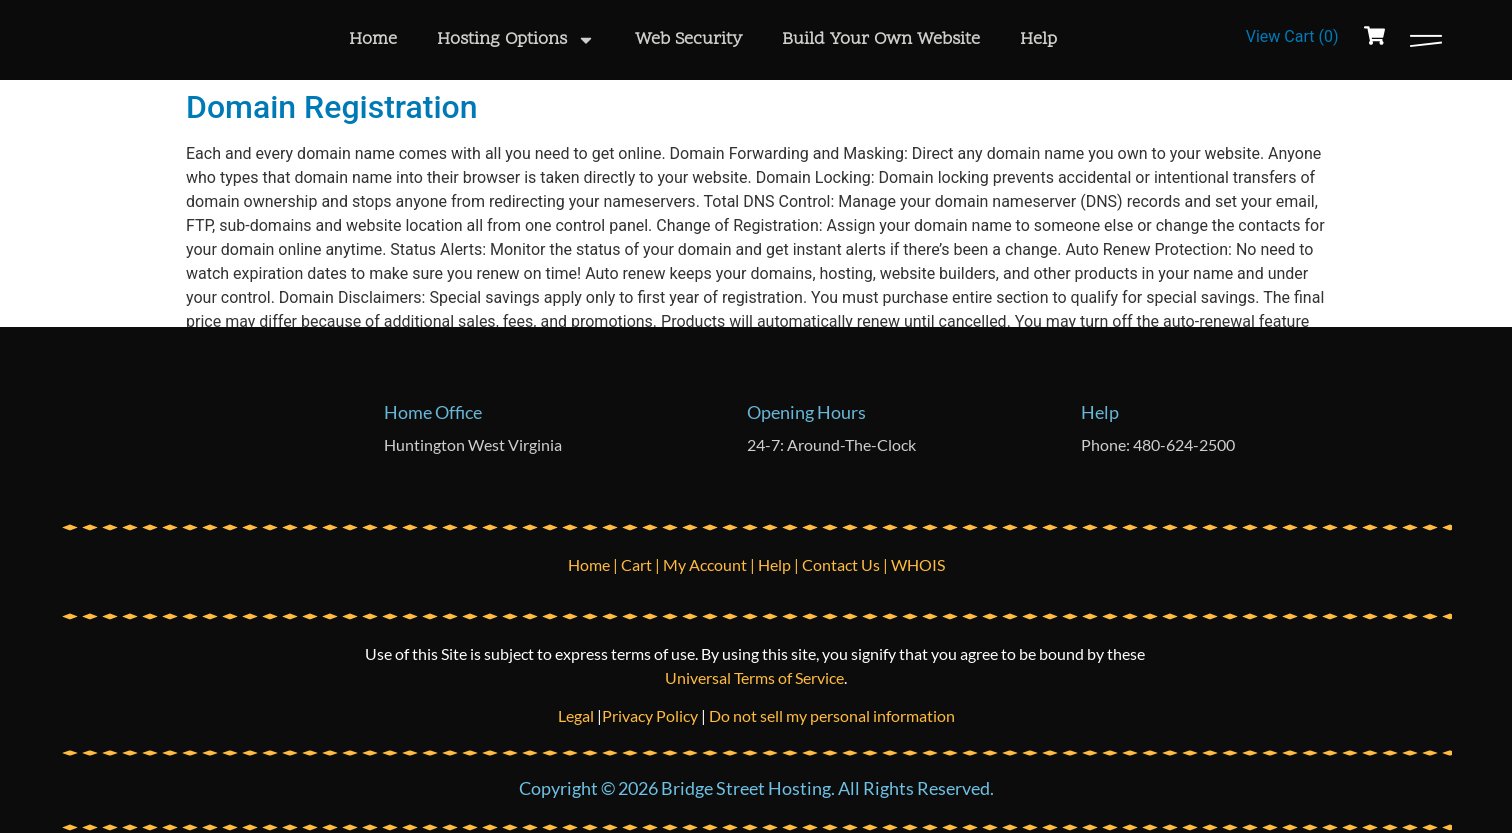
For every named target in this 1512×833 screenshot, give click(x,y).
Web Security (688, 39)
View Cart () (1292, 36)
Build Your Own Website (881, 39)
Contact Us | (846, 564)
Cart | (642, 564)
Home (373, 39)
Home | (594, 564)
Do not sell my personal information (832, 715)
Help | (780, 564)
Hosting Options (516, 40)
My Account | (710, 564)
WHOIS (918, 564)
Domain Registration (332, 107)
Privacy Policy (650, 715)
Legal (577, 715)
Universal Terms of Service (754, 677)
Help (1038, 39)
